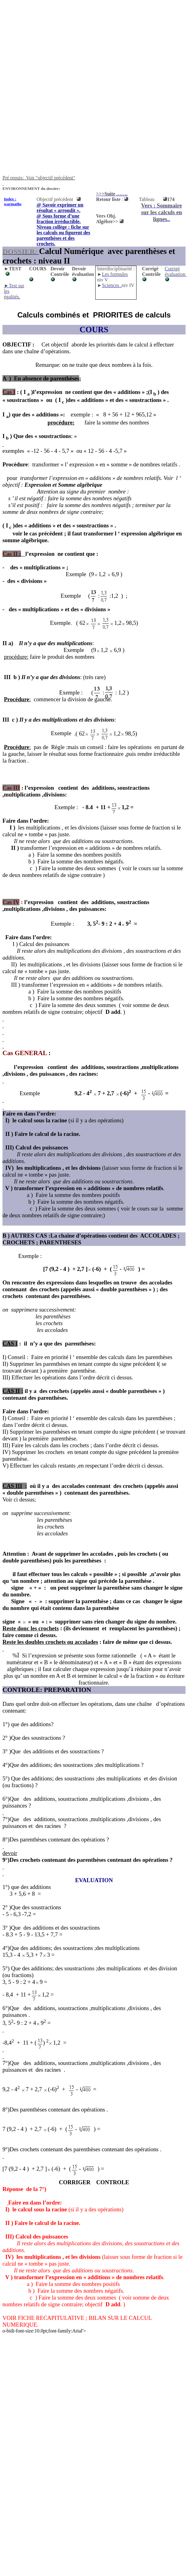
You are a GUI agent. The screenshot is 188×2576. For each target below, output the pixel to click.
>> (115, 221)
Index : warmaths (13, 201)
